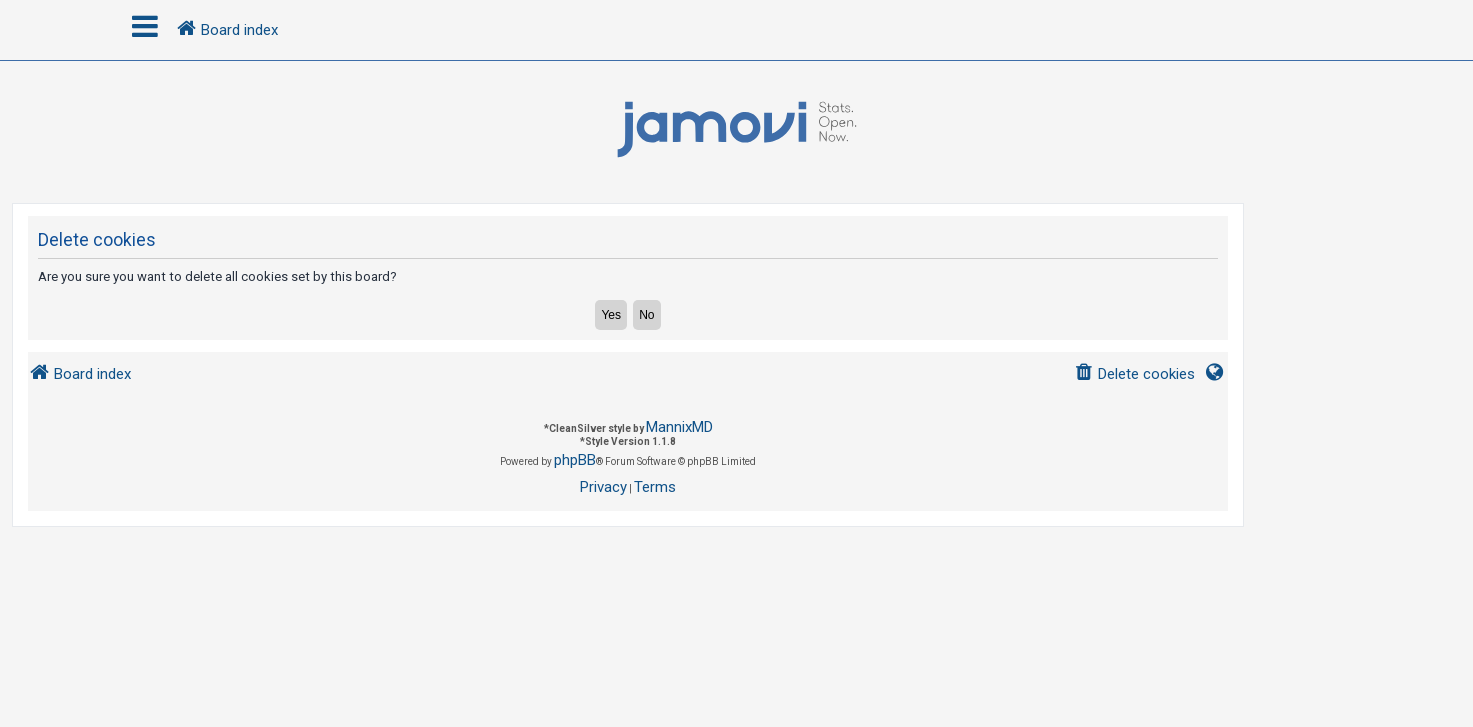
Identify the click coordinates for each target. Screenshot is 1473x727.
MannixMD (679, 427)
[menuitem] (1134, 374)
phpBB (575, 460)
